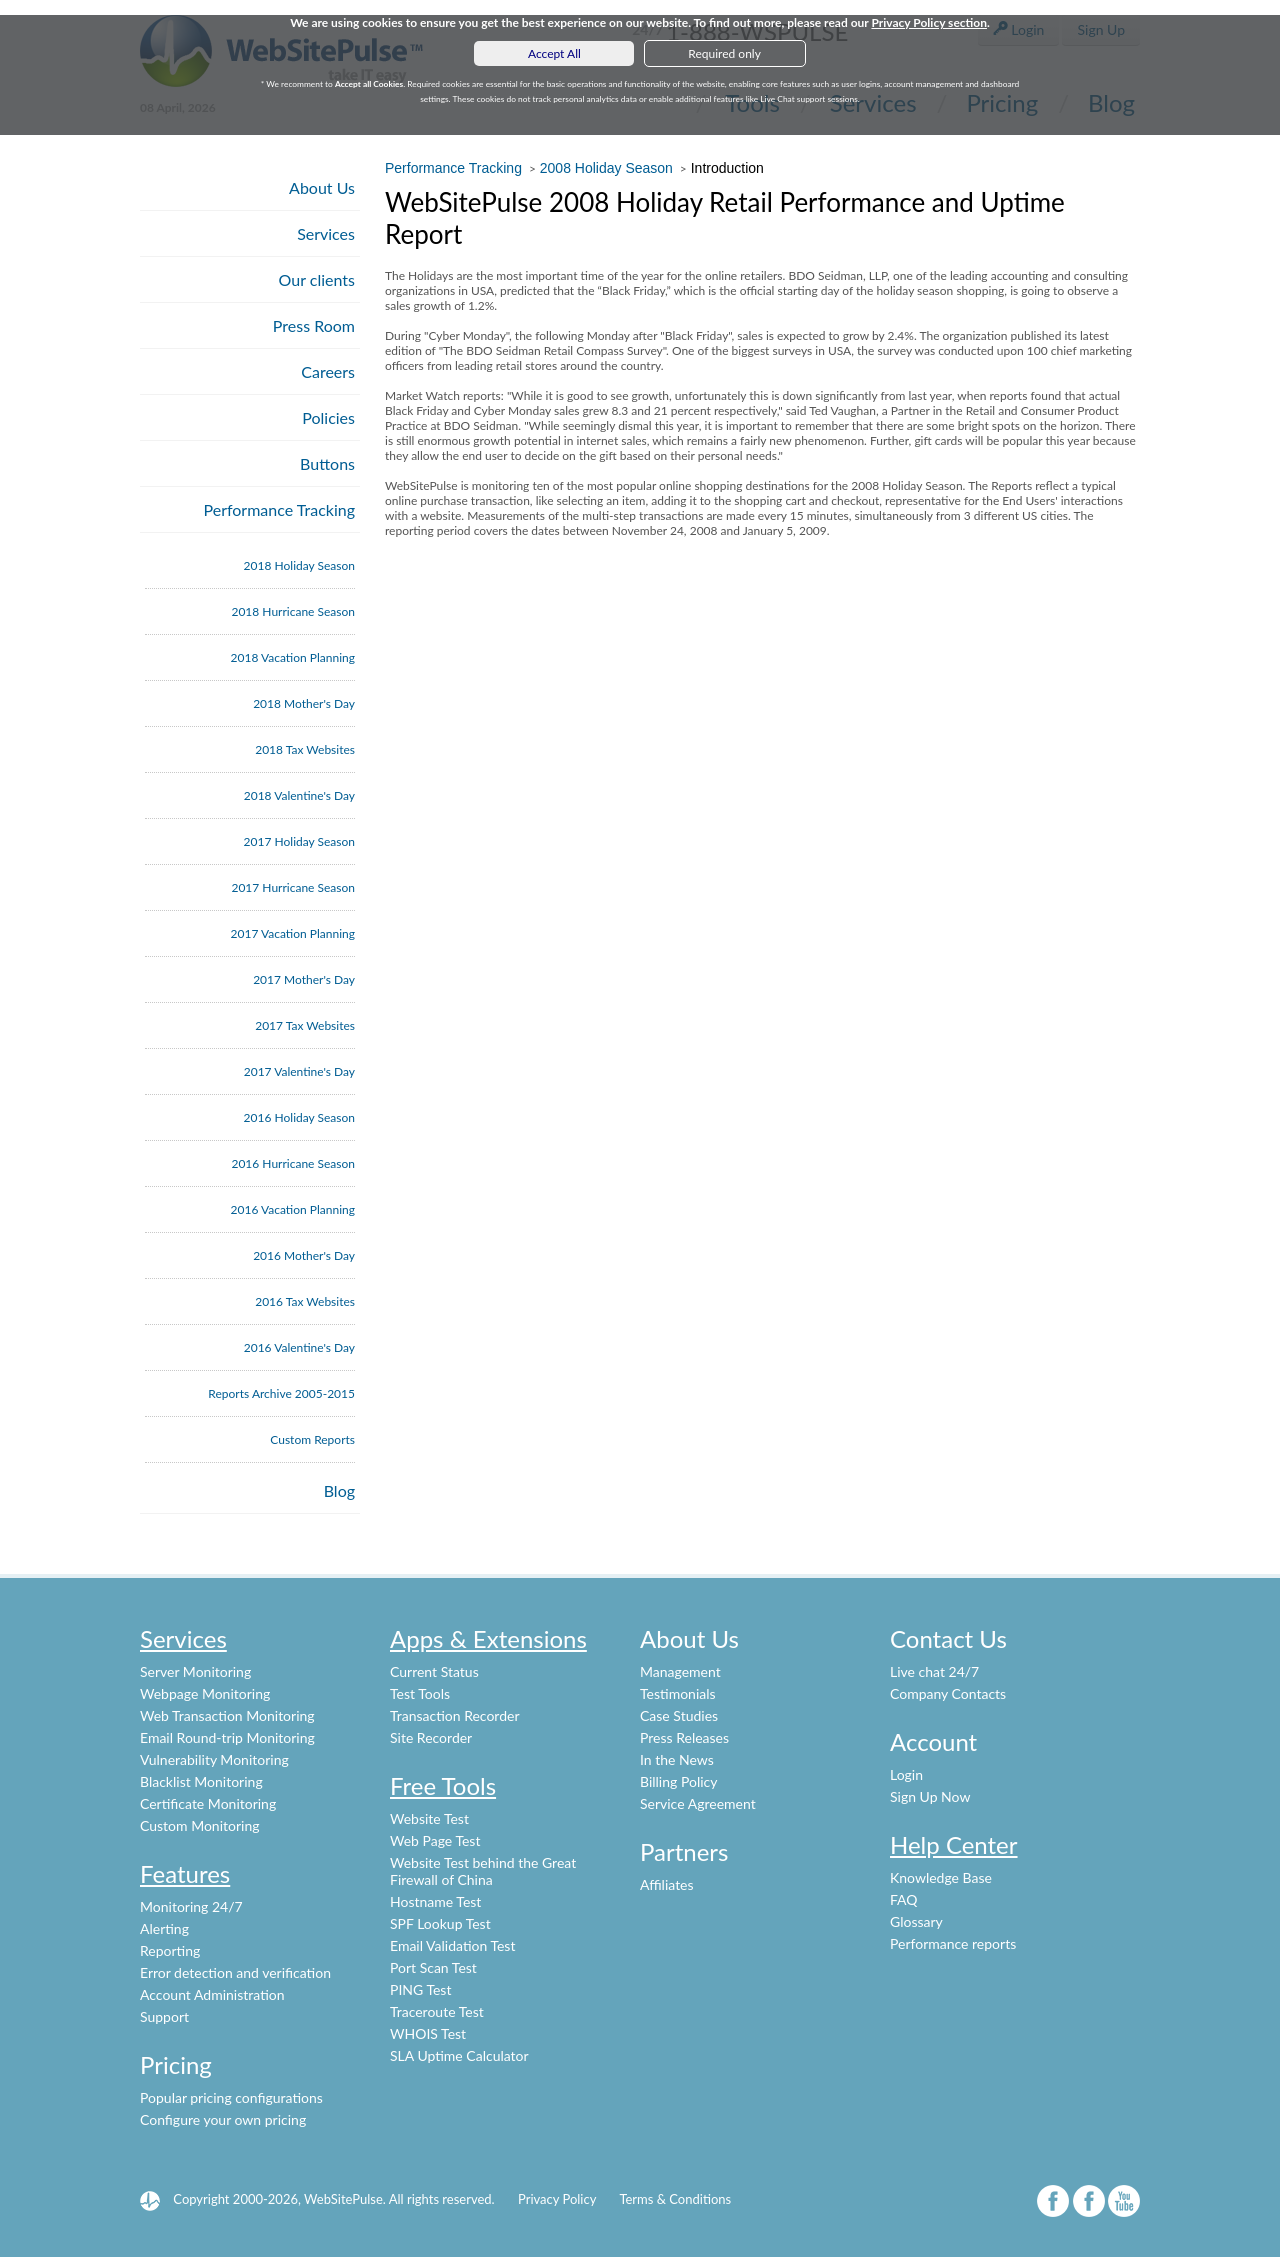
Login (906, 1774)
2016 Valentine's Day (299, 1347)
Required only (724, 53)
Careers (328, 371)
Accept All (554, 53)
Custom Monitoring (200, 1825)
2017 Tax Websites (305, 1025)
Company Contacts (948, 1693)
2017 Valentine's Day (299, 1071)
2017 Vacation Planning (293, 933)
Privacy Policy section (929, 22)
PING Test (420, 1989)
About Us (322, 187)
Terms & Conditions (675, 2199)
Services (326, 233)
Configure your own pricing (223, 2119)
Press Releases (684, 1737)
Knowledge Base (941, 1877)
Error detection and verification (235, 1972)
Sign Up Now (930, 1796)
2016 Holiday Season (299, 1117)
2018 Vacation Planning (293, 657)
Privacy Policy (557, 2199)
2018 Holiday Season (299, 565)
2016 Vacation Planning (293, 1209)
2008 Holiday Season (606, 168)
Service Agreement (698, 1803)
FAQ (904, 1899)
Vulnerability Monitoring (214, 1759)
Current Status (434, 1671)
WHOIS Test (428, 2033)
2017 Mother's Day (304, 979)
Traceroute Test (437, 2011)
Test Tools (420, 1693)
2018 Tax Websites (305, 749)
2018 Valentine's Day (299, 795)
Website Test (429, 1818)
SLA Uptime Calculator (459, 2055)
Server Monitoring (195, 1671)
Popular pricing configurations (231, 2097)
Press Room (314, 325)
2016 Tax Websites (305, 1301)
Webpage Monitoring (205, 1693)
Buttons (327, 463)
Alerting (164, 1928)
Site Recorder (431, 1737)
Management (680, 1671)
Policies (328, 417)
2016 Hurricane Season (293, 1163)
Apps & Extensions (488, 1638)
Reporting (170, 1950)
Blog (339, 1490)
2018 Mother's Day (304, 703)
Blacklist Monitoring (201, 1781)
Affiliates (667, 1884)
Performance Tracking (280, 509)
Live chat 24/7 (934, 1671)
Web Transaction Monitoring (227, 1715)
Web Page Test (435, 1840)
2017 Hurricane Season (293, 887)
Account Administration (212, 1994)
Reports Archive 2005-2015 (281, 1393)
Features (185, 1873)
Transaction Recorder (455, 1715)
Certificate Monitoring (208, 1803)
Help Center (954, 1844)
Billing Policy (678, 1781)
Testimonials (678, 1693)
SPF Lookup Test (440, 1923)
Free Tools (443, 1785)
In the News (677, 1759)
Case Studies (679, 1715)
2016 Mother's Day (304, 1255)
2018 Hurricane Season (293, 611)
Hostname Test (435, 1901)
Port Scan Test (433, 1967)
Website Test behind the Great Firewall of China (483, 1871)
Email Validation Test (452, 1945)
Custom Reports (312, 1439)
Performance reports (953, 1943)
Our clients (317, 279)
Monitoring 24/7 (191, 1906)
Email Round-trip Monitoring (227, 1737)
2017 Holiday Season (299, 841)
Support (164, 2016)
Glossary (916, 1921)
